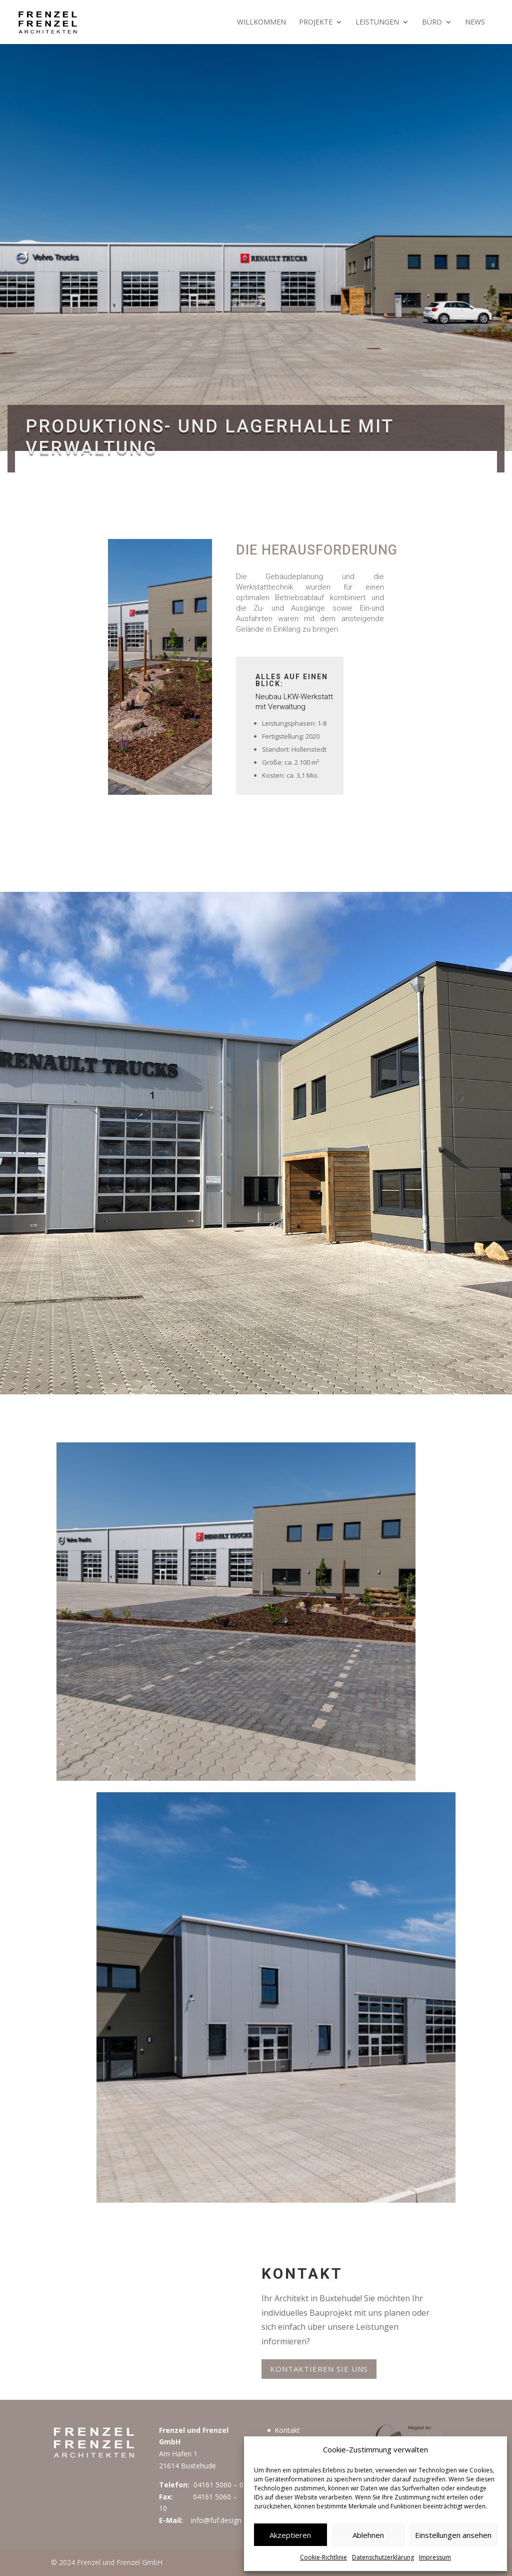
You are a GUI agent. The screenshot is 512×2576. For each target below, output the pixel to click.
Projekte (315, 23)
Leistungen (377, 23)
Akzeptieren (290, 2535)
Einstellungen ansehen (453, 2535)
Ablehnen (368, 2535)
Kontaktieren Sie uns (319, 2369)
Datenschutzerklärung (383, 2557)
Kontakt (287, 2430)
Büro (432, 23)
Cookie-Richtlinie (323, 2557)
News (475, 23)
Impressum (435, 2557)
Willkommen (261, 23)
